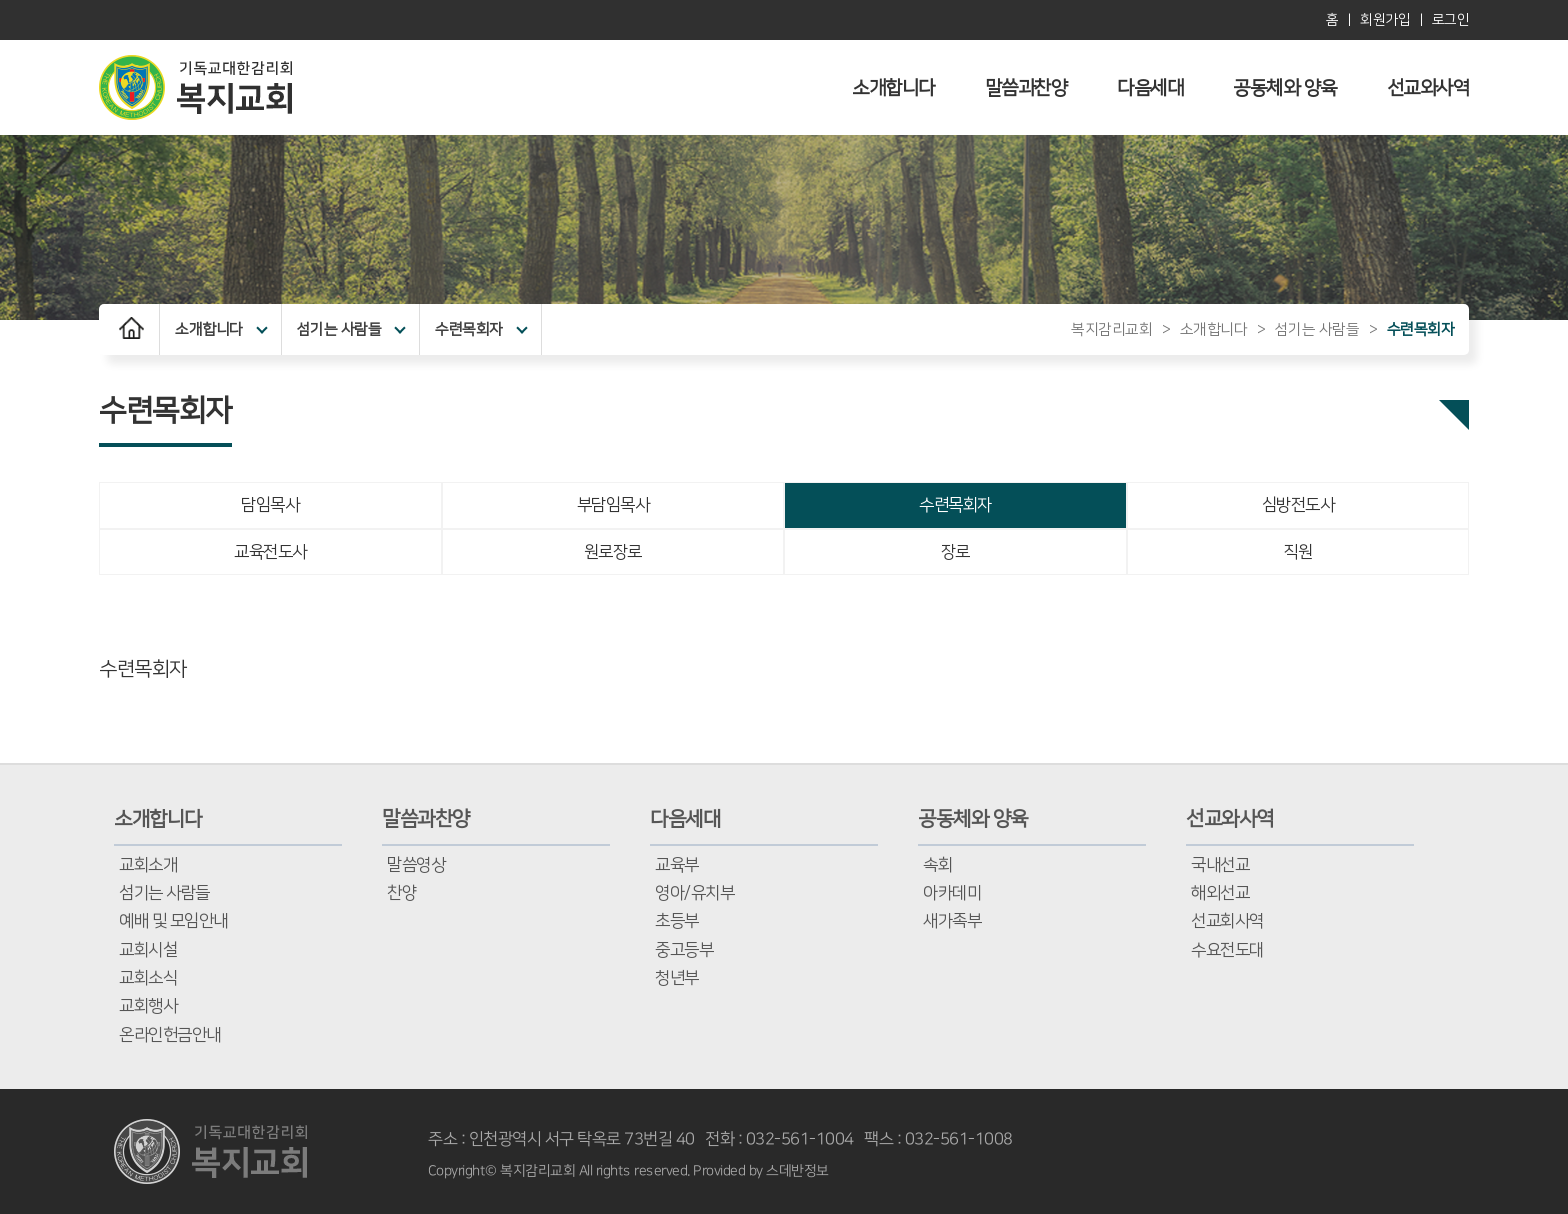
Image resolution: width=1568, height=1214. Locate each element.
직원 (1297, 552)
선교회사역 (1227, 921)
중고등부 (684, 950)
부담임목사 (613, 505)
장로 (955, 552)
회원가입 (1385, 20)
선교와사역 (1428, 88)
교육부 (677, 865)
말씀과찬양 (1026, 88)
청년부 (677, 978)
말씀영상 (416, 865)
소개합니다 (893, 88)
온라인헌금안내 (170, 1035)
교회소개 (148, 865)
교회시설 (148, 950)
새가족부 (952, 921)
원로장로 (613, 552)
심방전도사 (1298, 505)
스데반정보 (797, 1171)
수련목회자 (481, 329)
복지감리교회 (1111, 329)
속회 (937, 865)
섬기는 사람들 (351, 329)
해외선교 (1220, 893)
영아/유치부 (694, 893)
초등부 (677, 921)
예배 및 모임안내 (173, 921)
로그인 (1451, 20)
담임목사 (270, 505)
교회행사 (148, 1006)
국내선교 (1220, 865)
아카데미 (952, 893)
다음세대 (1150, 88)
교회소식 (148, 978)
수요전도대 (1227, 950)
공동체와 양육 (1285, 88)
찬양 (401, 893)
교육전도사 (270, 552)
